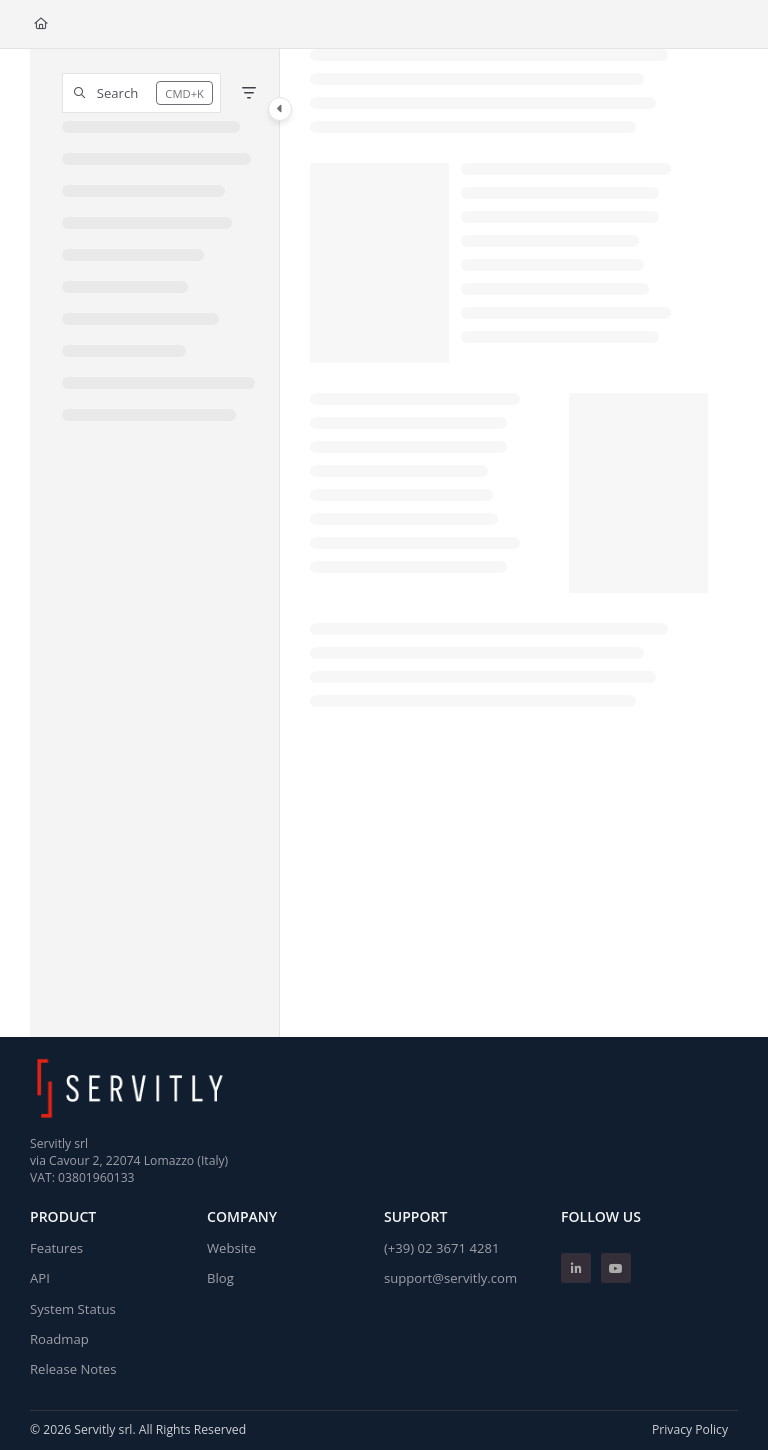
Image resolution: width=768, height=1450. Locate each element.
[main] (509, 543)
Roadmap (59, 1339)
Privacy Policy (690, 1429)
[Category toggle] (280, 109)
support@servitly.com (450, 1278)
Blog (220, 1278)
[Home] (41, 24)
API (40, 1278)
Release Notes (73, 1369)
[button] (141, 93)
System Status (73, 1309)
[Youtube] (616, 1268)
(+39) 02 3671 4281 (441, 1248)
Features (56, 1248)
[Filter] (249, 93)
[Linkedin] (576, 1268)
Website (231, 1248)
